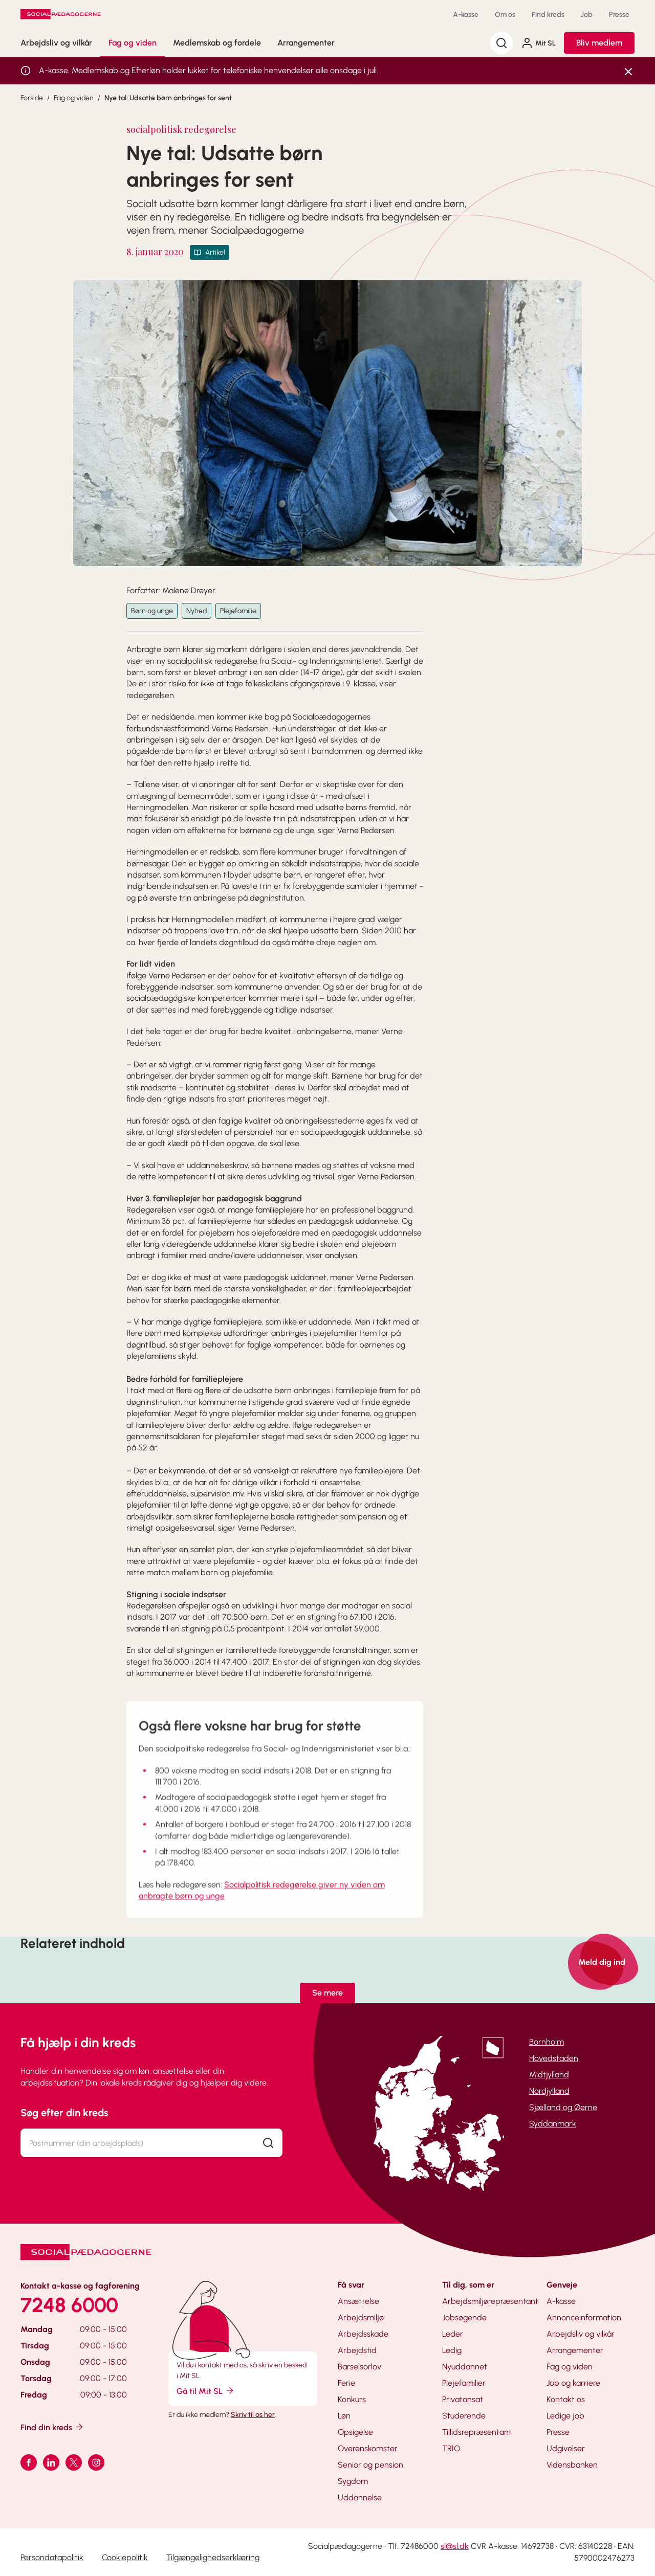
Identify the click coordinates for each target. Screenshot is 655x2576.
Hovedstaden (553, 2058)
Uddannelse (360, 2497)
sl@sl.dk (455, 2546)
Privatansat (462, 2399)
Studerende (464, 2416)
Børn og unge (152, 611)
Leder (452, 2334)
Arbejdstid (357, 2350)
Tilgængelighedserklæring (212, 2557)
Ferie (346, 2383)
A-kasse (465, 14)
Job (587, 14)
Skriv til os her (253, 2414)
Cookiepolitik (125, 2557)
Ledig (452, 2350)
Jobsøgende (464, 2317)
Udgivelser (566, 2448)
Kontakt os (566, 2399)
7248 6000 (69, 2305)
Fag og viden (132, 43)
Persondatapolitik (51, 2557)
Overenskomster (368, 2448)
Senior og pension (370, 2465)
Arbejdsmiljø (361, 2317)
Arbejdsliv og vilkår (56, 43)
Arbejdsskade (363, 2334)
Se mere (327, 1993)
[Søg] (501, 43)
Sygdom (353, 2481)
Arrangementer (306, 43)
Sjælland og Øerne (563, 2107)
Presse (619, 14)
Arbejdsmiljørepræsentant (490, 2301)
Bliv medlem (599, 43)
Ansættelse (358, 2301)
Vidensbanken (572, 2465)
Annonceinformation (584, 2317)
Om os (505, 14)
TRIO (451, 2448)
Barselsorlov (359, 2366)
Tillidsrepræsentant (477, 2432)
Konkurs (352, 2399)
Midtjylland (549, 2074)
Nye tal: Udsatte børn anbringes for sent (168, 98)
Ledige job (565, 2416)
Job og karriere (573, 2383)
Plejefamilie (238, 611)
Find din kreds (52, 2427)
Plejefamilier (464, 2383)
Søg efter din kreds (64, 2113)
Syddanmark (552, 2124)
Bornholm (546, 2042)
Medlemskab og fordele (217, 43)
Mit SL (538, 43)
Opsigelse (355, 2432)
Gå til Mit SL (206, 2390)
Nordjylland (549, 2091)
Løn (344, 2416)
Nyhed (196, 611)
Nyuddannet (464, 2366)
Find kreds (548, 14)
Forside (31, 98)
